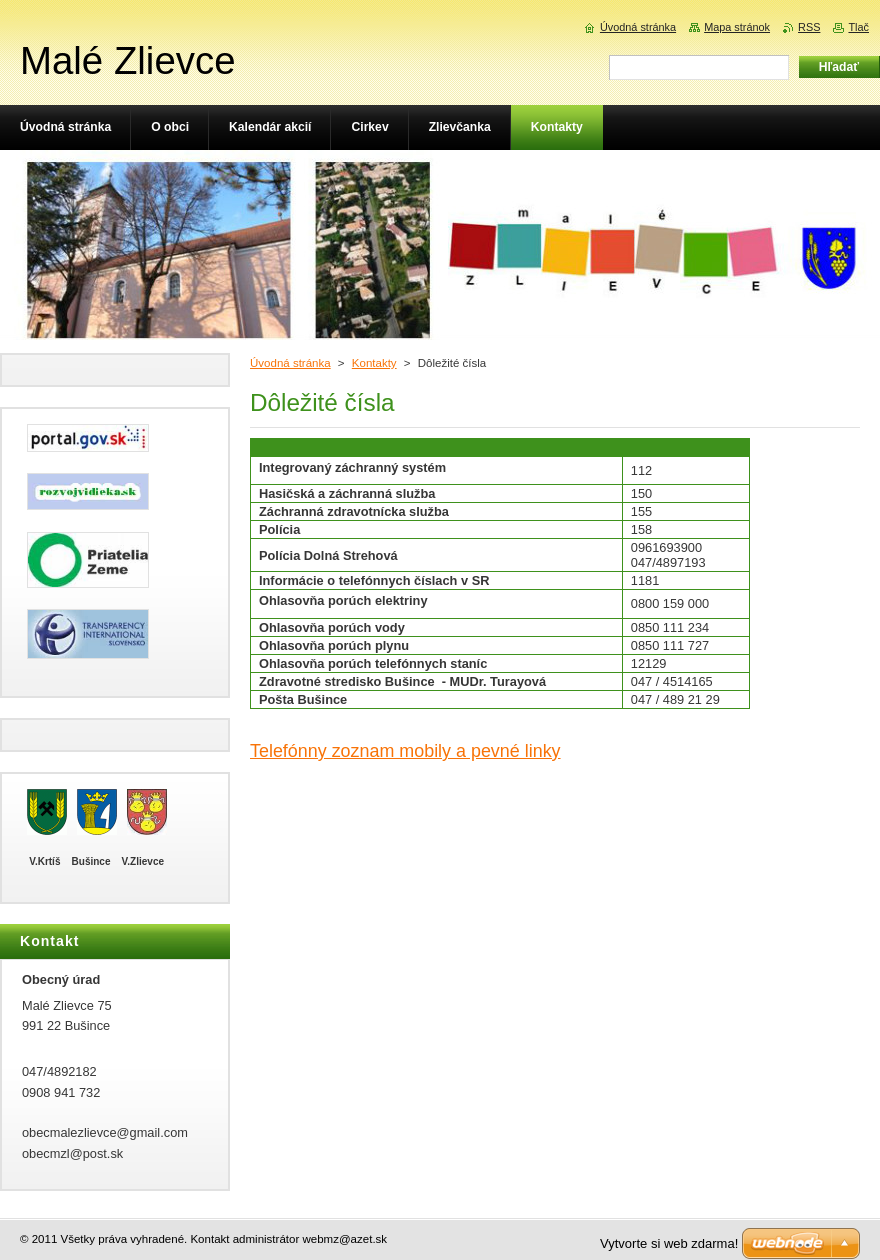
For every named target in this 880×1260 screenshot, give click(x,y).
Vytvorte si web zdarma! (669, 1243)
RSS (809, 27)
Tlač (858, 27)
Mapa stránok (737, 27)
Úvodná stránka (290, 363)
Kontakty (374, 363)
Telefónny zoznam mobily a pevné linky (405, 751)
